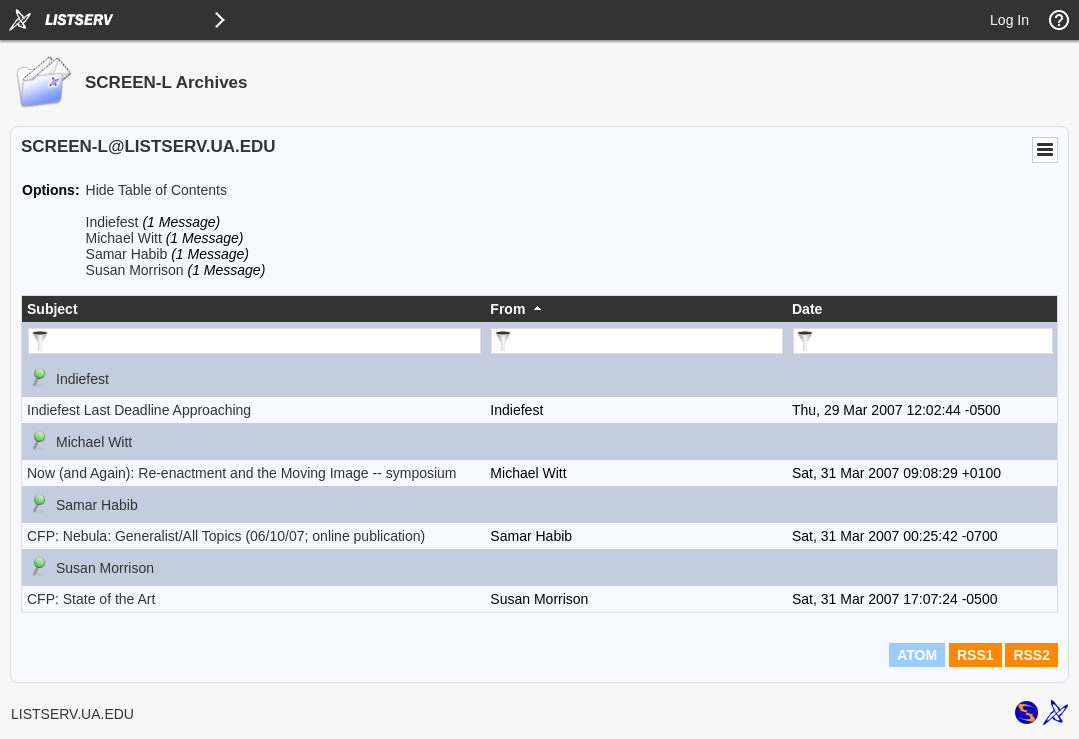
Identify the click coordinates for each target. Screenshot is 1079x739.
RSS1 (975, 655)
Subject (52, 309)
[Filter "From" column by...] (637, 341)
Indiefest (112, 222)
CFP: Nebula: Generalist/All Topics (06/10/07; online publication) (226, 536)
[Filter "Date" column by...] (923, 341)
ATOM (917, 655)
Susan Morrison (135, 270)
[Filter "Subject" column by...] (254, 341)
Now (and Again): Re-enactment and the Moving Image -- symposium (242, 473)
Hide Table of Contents (156, 190)
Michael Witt (124, 238)
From (507, 309)
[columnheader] (253, 309)
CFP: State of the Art (91, 599)
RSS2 (1031, 655)
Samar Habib (127, 254)
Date (807, 309)
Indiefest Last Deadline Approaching (139, 410)
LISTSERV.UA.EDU (72, 714)
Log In (1009, 20)
